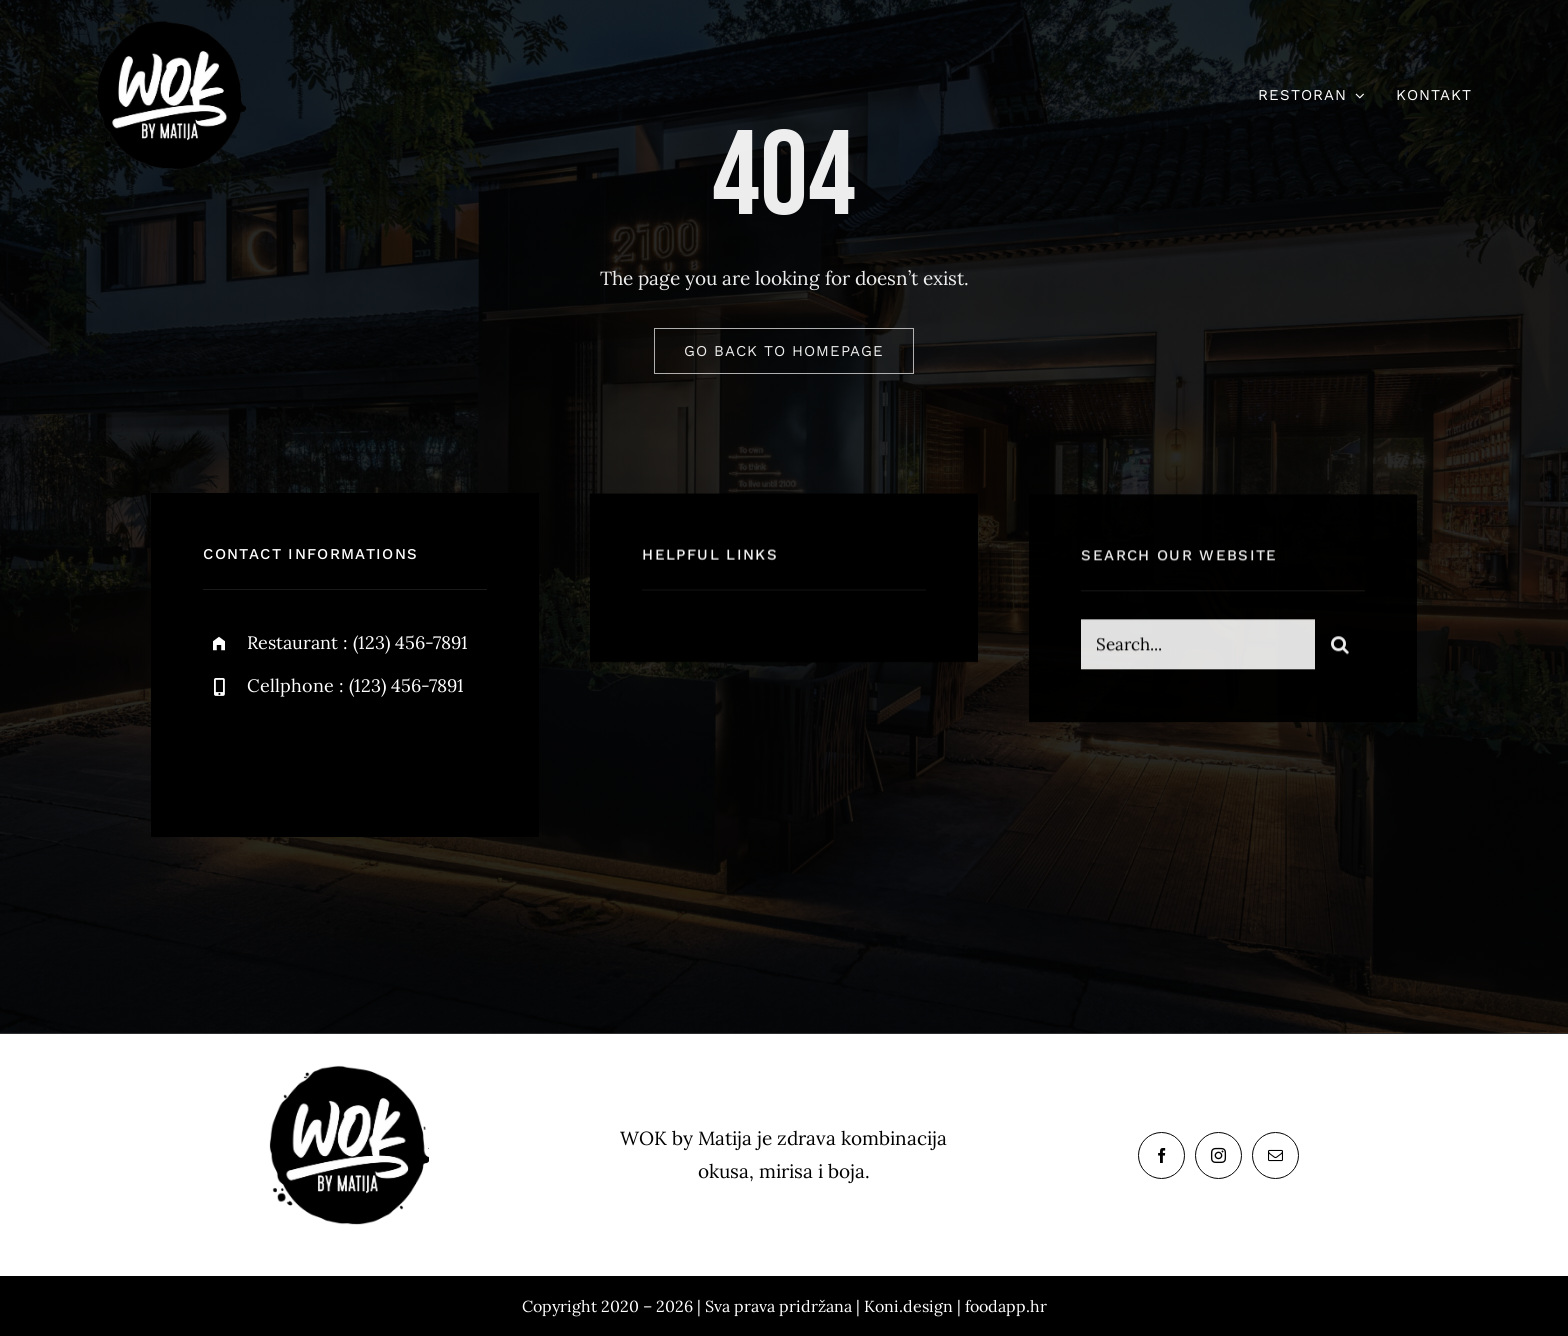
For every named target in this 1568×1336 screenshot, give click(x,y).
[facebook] (225, 753)
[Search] (1340, 647)
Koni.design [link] (908, 1306)
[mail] (1275, 1155)
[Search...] (1197, 647)
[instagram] (335, 753)
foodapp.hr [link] (1006, 1306)
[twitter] (280, 753)
